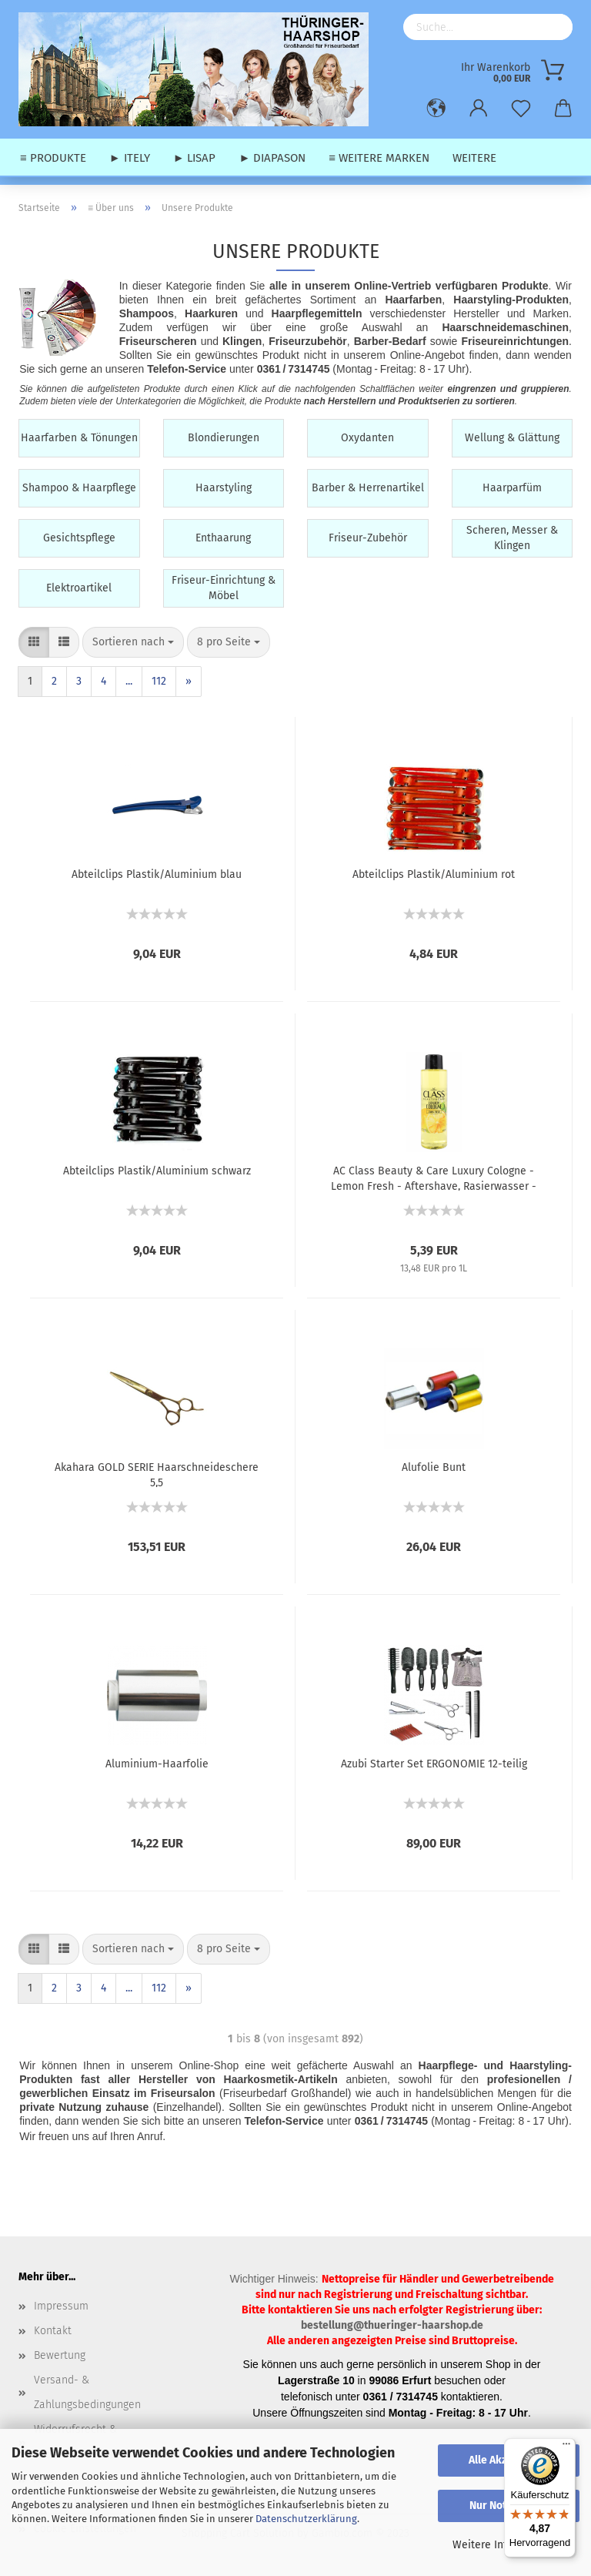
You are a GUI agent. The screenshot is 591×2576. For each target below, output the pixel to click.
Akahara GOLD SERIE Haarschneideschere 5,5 (157, 1474)
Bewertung (59, 2355)
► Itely (129, 158)
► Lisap (194, 158)
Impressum (61, 2306)
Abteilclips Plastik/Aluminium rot (433, 874)
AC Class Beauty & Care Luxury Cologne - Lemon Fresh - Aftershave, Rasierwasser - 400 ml (433, 1177)
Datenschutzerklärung (306, 2518)
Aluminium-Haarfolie (157, 1763)
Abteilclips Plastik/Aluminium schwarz (157, 1170)
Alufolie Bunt (434, 1467)
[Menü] (566, 2447)
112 (159, 681)
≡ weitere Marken (379, 158)
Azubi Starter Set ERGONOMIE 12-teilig (434, 1763)
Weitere (474, 158)
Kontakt (53, 2330)
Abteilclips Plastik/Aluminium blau (157, 874)
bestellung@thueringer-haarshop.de (392, 2325)
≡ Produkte (53, 158)
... (128, 681)
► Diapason (272, 158)
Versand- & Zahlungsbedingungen (87, 2392)
